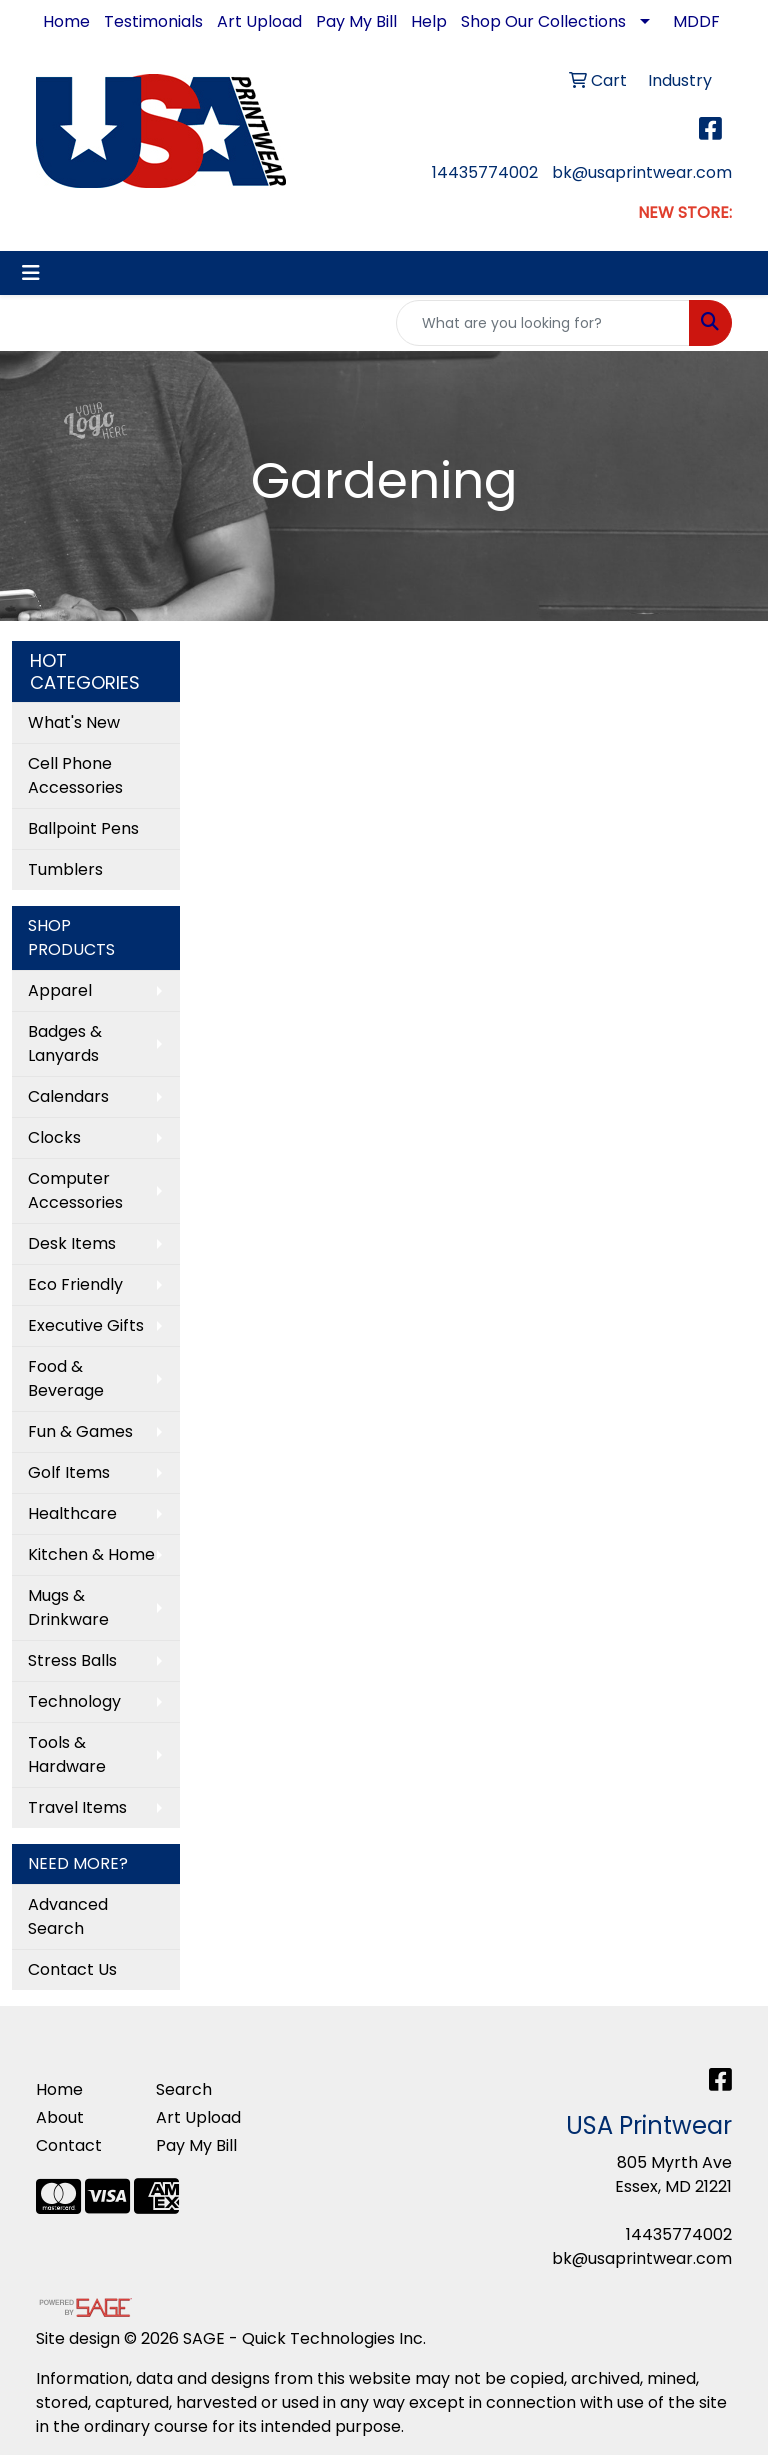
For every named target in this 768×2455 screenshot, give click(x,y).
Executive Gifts (86, 1325)
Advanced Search (68, 1916)
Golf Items (69, 1472)
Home (66, 21)
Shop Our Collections (543, 21)
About (60, 2117)
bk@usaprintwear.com (642, 172)
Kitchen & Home (91, 1554)
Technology (74, 1701)
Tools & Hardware (67, 1754)
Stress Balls (72, 1660)
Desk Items (72, 1243)
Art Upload (259, 21)
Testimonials (153, 21)
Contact (69, 2145)
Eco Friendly (75, 1284)
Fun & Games (80, 1431)
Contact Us (72, 1969)
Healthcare (72, 1513)
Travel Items (77, 1807)
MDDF (696, 21)
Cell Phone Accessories (75, 775)
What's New (74, 722)
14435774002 (485, 172)
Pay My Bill (356, 21)
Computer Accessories (75, 1190)
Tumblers (65, 869)
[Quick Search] (543, 323)
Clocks (54, 1137)
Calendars (68, 1096)
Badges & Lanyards (65, 1043)
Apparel (60, 990)
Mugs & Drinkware (68, 1607)
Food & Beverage (66, 1378)
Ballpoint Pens (83, 828)
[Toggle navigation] (31, 273)
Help (429, 21)
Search (184, 2089)
